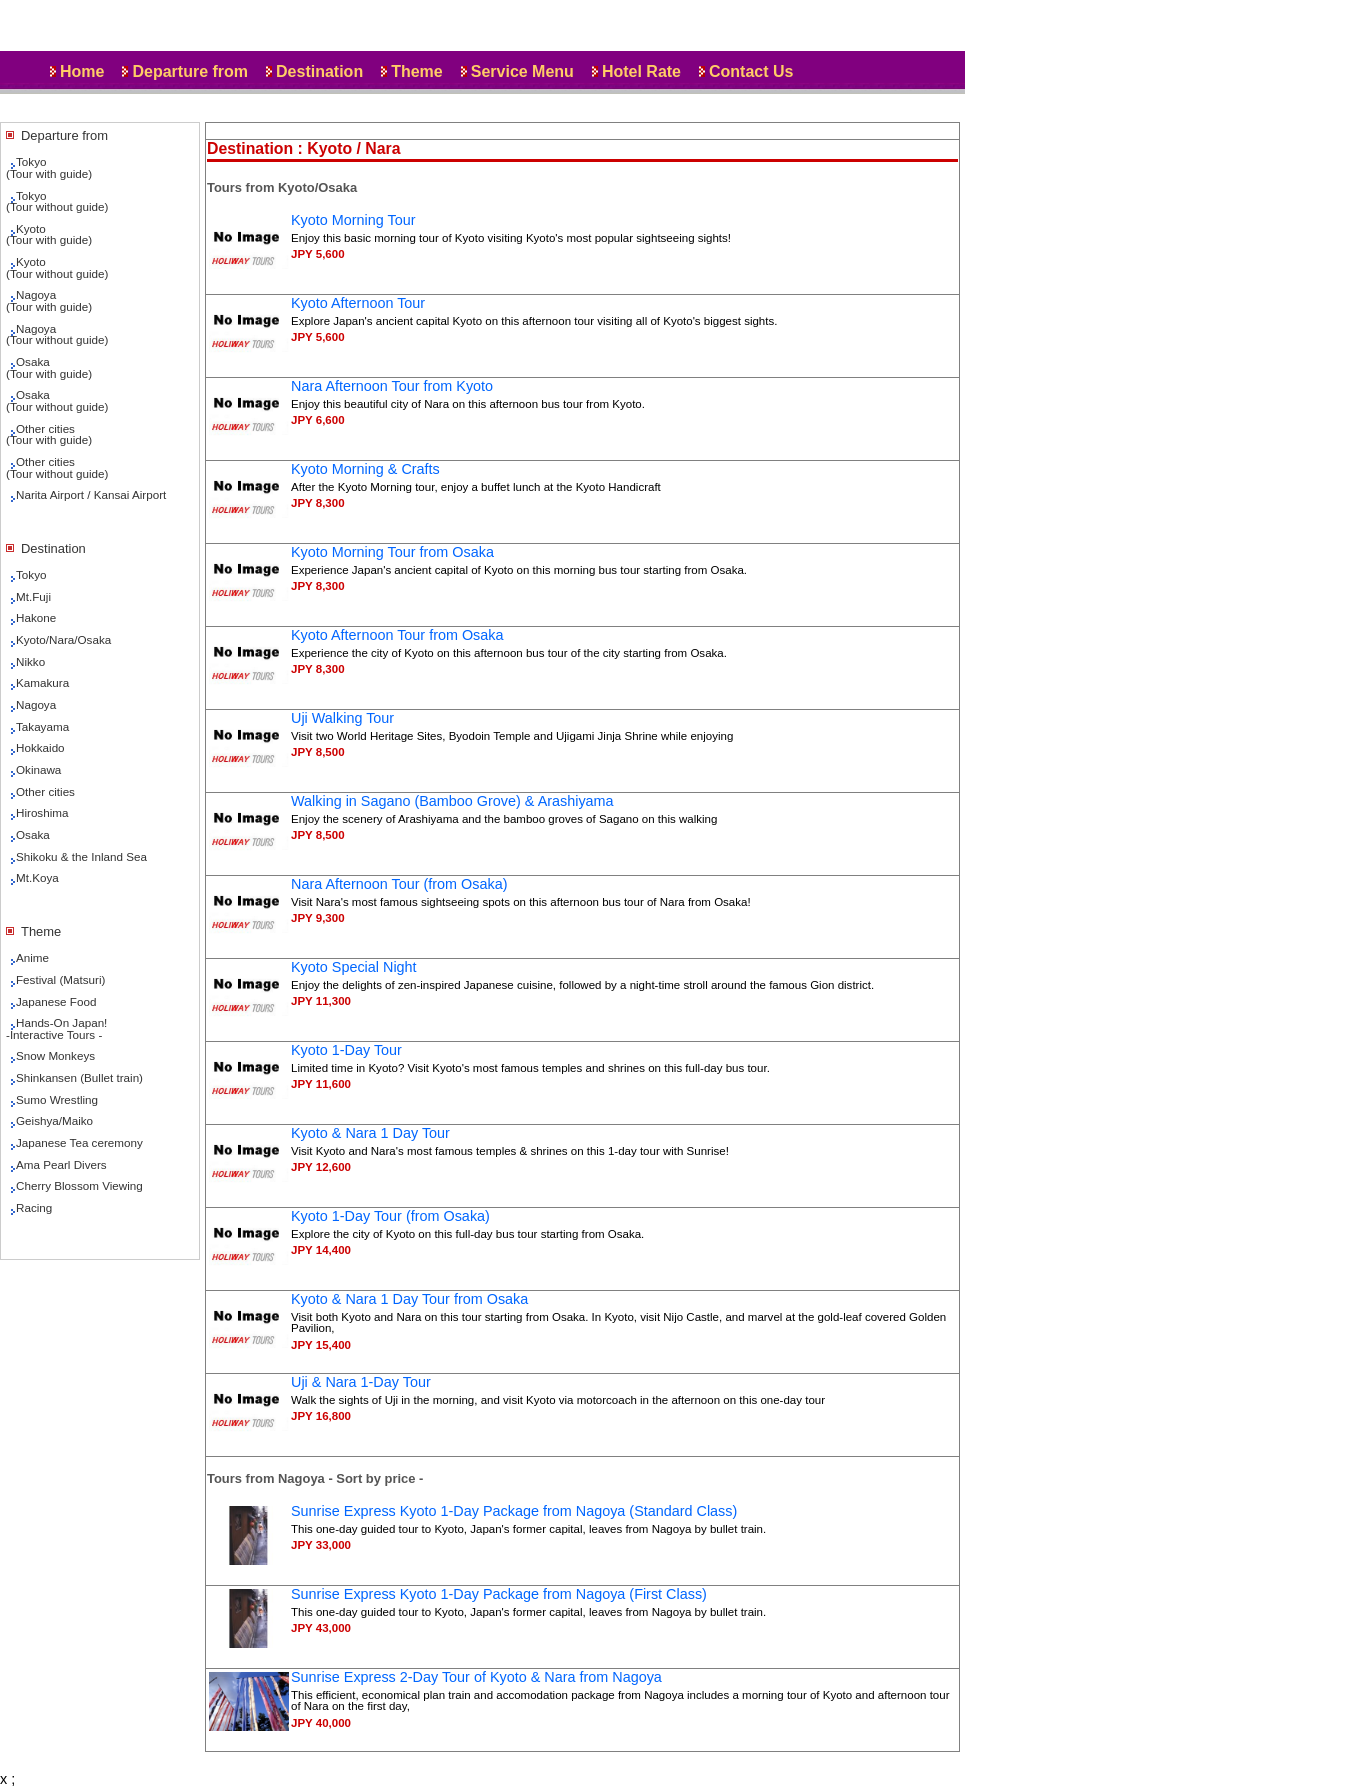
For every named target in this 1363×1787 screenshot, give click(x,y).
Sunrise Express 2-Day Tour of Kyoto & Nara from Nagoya (476, 1677)
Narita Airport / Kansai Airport (91, 494)
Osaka (33, 834)
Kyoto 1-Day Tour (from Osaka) (390, 1216)
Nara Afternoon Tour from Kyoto (392, 386)
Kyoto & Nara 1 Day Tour (370, 1133)
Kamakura (42, 682)
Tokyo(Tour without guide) (57, 201)
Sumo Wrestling (57, 1099)
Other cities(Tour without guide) (57, 467)
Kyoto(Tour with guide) (49, 234)
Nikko (30, 661)
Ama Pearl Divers (61, 1164)
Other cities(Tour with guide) (49, 434)
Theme (417, 71)
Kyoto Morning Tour (353, 220)
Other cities (45, 791)
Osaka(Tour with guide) (49, 367)
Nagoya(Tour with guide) (49, 300)
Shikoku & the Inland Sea (81, 856)
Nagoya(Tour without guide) (57, 334)
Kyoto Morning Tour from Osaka (392, 552)
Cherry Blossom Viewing (79, 1185)
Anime (32, 957)
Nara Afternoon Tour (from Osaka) (399, 884)
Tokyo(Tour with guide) (49, 167)
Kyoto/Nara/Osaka (63, 639)
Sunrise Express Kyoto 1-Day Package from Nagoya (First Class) (499, 1594)
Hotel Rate (641, 71)
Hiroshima (42, 812)
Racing (34, 1207)
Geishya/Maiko (54, 1120)
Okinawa (38, 769)
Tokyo (31, 574)
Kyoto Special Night (354, 967)
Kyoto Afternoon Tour (358, 303)
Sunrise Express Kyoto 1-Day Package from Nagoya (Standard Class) (514, 1511)
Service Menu (522, 71)
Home (82, 71)
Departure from (190, 71)
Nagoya (36, 704)
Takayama (42, 726)
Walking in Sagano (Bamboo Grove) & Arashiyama (452, 801)
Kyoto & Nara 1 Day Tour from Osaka (409, 1299)
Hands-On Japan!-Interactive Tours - (56, 1028)
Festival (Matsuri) (60, 979)
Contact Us (751, 71)
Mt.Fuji (33, 596)
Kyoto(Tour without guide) (57, 267)
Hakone (36, 617)
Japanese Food (56, 1001)
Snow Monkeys (55, 1055)
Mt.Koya (37, 877)
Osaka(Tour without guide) (57, 400)
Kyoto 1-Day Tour (346, 1050)
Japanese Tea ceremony (79, 1142)
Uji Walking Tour (342, 718)
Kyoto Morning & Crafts (365, 469)
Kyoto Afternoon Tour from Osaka (397, 635)
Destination (319, 71)
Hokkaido (40, 747)
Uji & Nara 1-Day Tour (361, 1382)
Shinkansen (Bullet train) (79, 1077)
